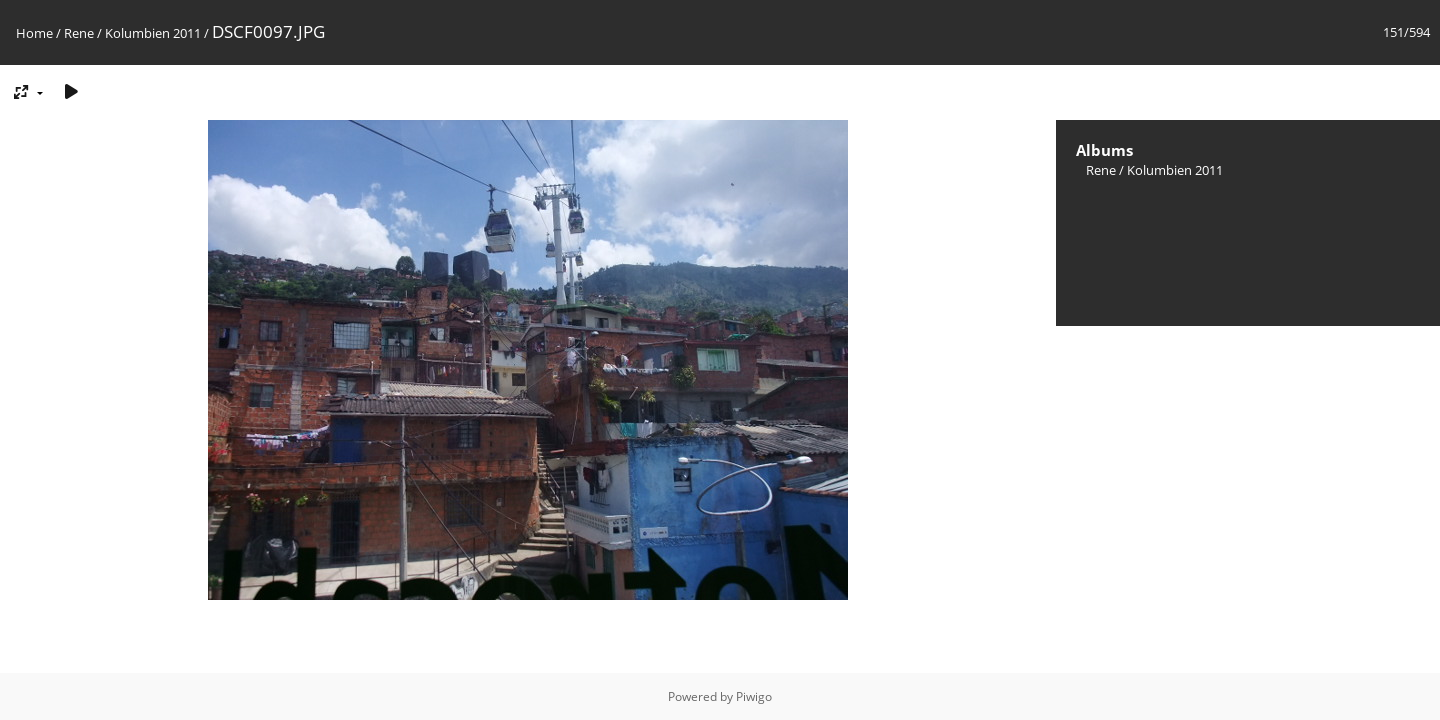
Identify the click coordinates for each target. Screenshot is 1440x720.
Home (34, 33)
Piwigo (754, 696)
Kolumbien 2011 (153, 33)
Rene (79, 33)
